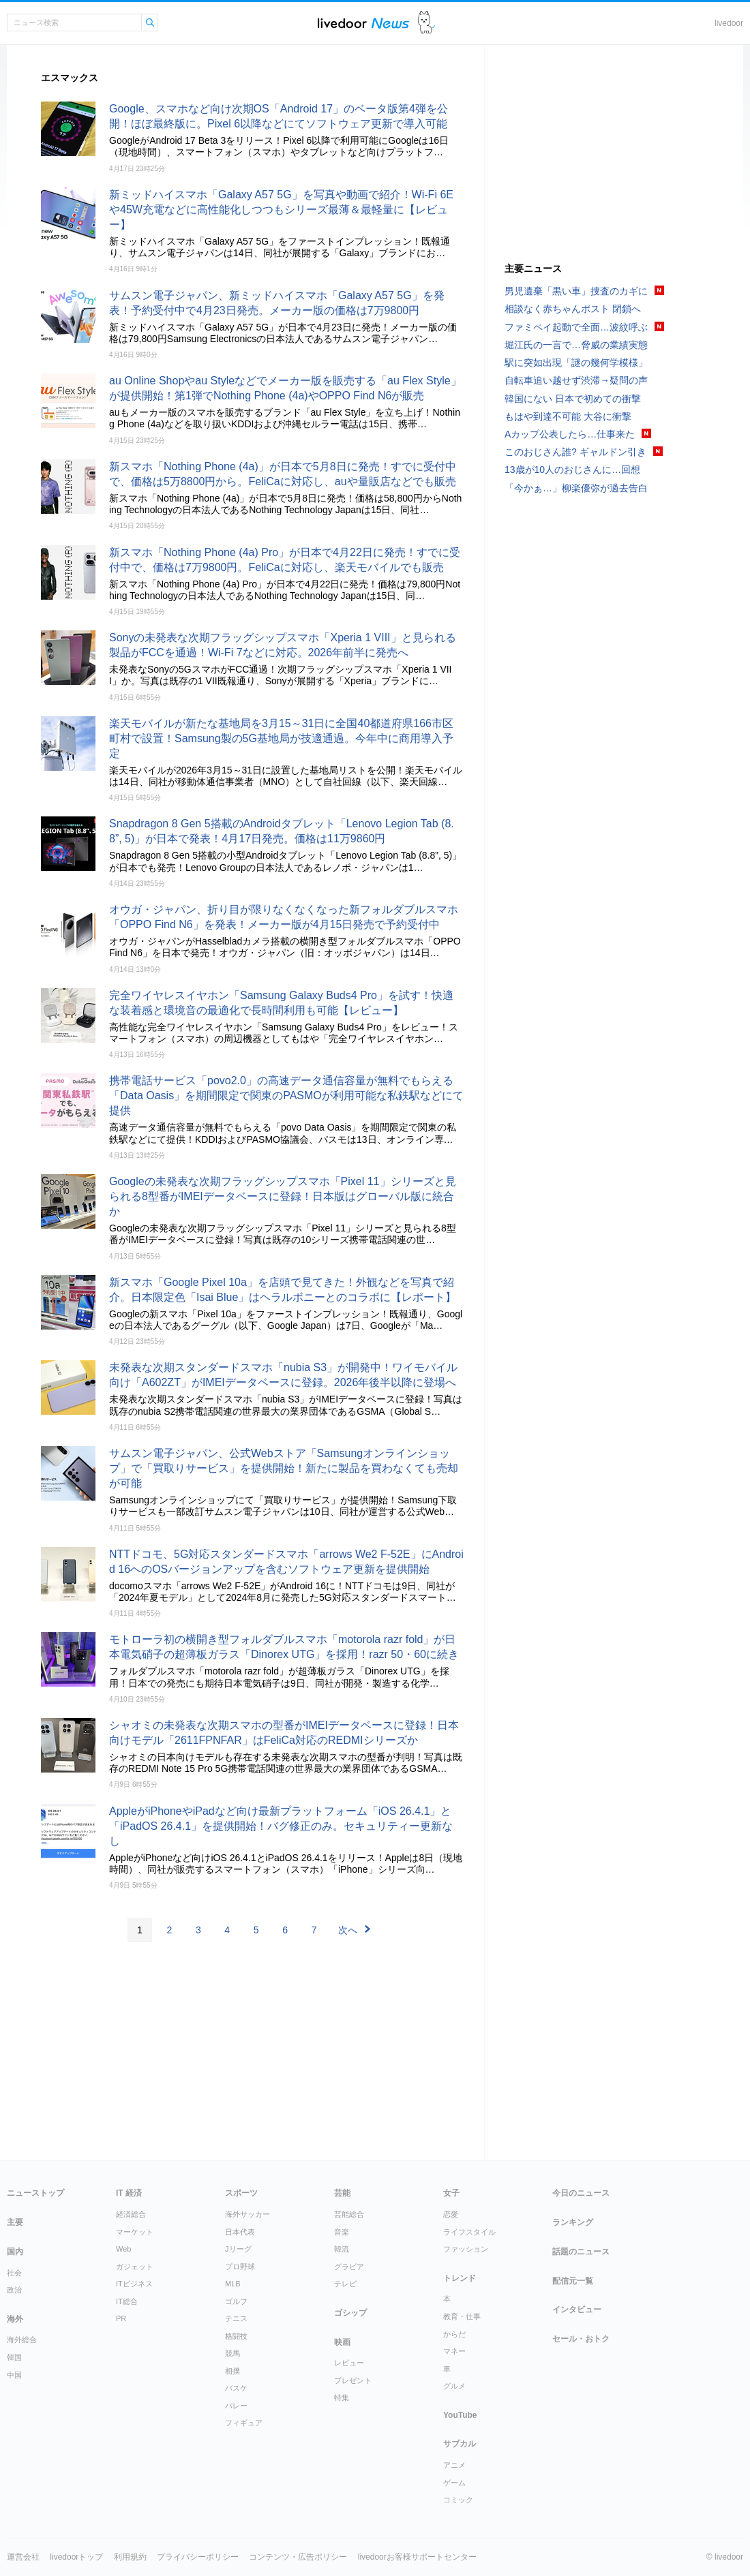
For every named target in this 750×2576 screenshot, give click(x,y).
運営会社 (23, 2557)
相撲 (232, 2371)
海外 (15, 2319)
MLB (233, 2284)
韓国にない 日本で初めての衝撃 (573, 398)
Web (123, 2249)
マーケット (134, 2232)
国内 (15, 2251)
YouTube (460, 2415)
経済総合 (131, 2214)
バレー (236, 2406)
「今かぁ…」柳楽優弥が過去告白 (576, 487)
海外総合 (22, 2339)
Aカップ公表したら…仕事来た (570, 434)
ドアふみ (426, 23)
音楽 (341, 2232)
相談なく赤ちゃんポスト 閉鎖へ (573, 308)
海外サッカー (247, 2214)
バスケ (236, 2388)
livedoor (729, 23)
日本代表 (240, 2232)
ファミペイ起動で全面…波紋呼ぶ (576, 327)
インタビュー (576, 2309)
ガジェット (134, 2267)
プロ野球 (240, 2267)
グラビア (349, 2267)
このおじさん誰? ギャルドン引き (575, 451)
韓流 (341, 2249)
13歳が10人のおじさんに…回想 (572, 469)
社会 (14, 2273)
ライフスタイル (469, 2232)
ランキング (572, 2222)
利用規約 (130, 2557)
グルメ (454, 2386)
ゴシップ (350, 2313)
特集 (341, 2397)
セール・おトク (581, 2339)
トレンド (459, 2278)
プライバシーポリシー (198, 2557)
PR (121, 2318)
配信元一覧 (572, 2281)
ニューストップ (35, 2193)
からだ (454, 2334)
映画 (342, 2342)
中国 (14, 2375)
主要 (15, 2222)
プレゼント (353, 2380)
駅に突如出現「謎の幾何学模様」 (576, 362)
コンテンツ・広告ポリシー (298, 2557)
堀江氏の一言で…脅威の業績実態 (576, 344)
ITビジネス (134, 2284)
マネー (454, 2351)
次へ (347, 1930)
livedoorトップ (76, 2557)
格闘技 (236, 2336)
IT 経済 (129, 2193)
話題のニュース (581, 2251)
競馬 (232, 2353)
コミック (458, 2500)
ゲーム (454, 2483)
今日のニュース (581, 2193)
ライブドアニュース (363, 22)
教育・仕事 (462, 2316)
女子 (451, 2193)
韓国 (14, 2357)
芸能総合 (349, 2214)
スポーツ (241, 2193)
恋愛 (450, 2214)
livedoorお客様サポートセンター (417, 2557)
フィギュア (243, 2423)
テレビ (345, 2284)
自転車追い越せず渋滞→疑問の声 (576, 380)
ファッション (465, 2249)
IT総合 (127, 2301)
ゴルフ (236, 2301)
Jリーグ (238, 2249)
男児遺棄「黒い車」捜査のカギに (576, 291)
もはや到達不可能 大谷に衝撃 (568, 416)
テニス (236, 2318)
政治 (14, 2290)
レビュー (349, 2363)
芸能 (342, 2193)
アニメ (454, 2465)
